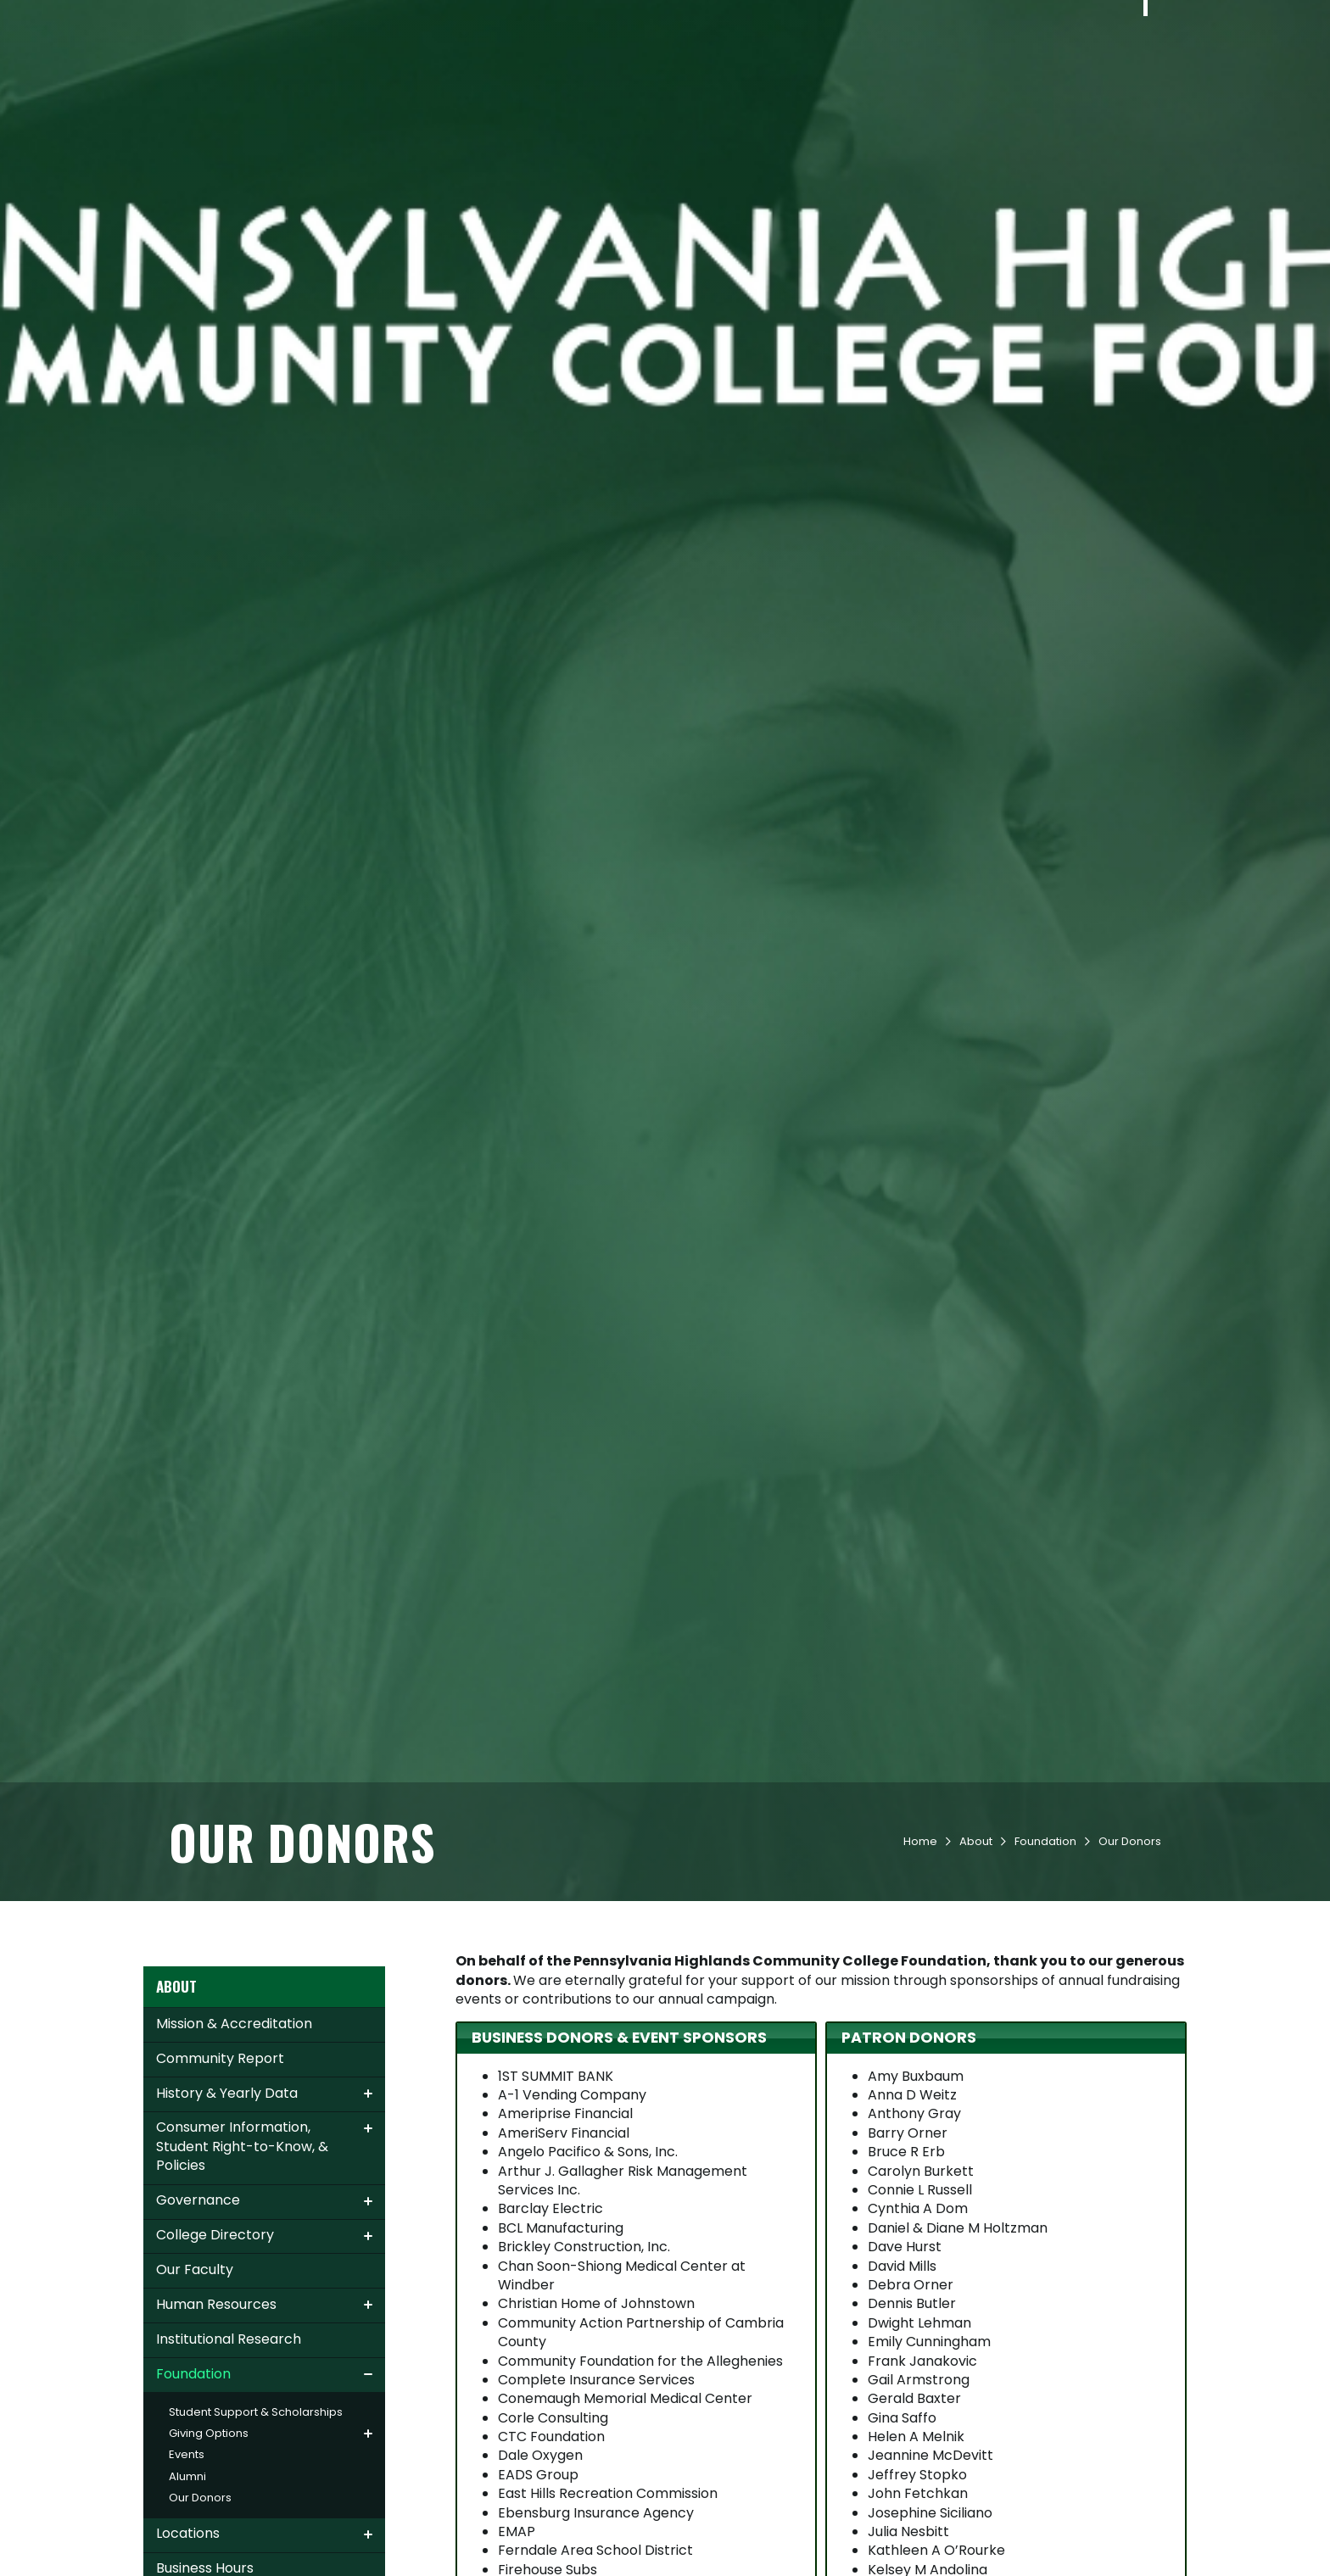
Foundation (1045, 1959)
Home (920, 1959)
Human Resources (216, 2422)
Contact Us (219, 20)
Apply (310, 20)
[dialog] (1279, 2525)
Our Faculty (194, 2387)
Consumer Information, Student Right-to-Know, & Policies (242, 2264)
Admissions (612, 77)
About (1096, 77)
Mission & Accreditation (234, 2141)
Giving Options (209, 2551)
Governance (198, 2318)
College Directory (215, 2352)
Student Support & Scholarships (256, 2530)
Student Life (815, 77)
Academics (713, 77)
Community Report (220, 2176)
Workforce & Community (967, 77)
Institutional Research (228, 2457)
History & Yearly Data (227, 2211)
